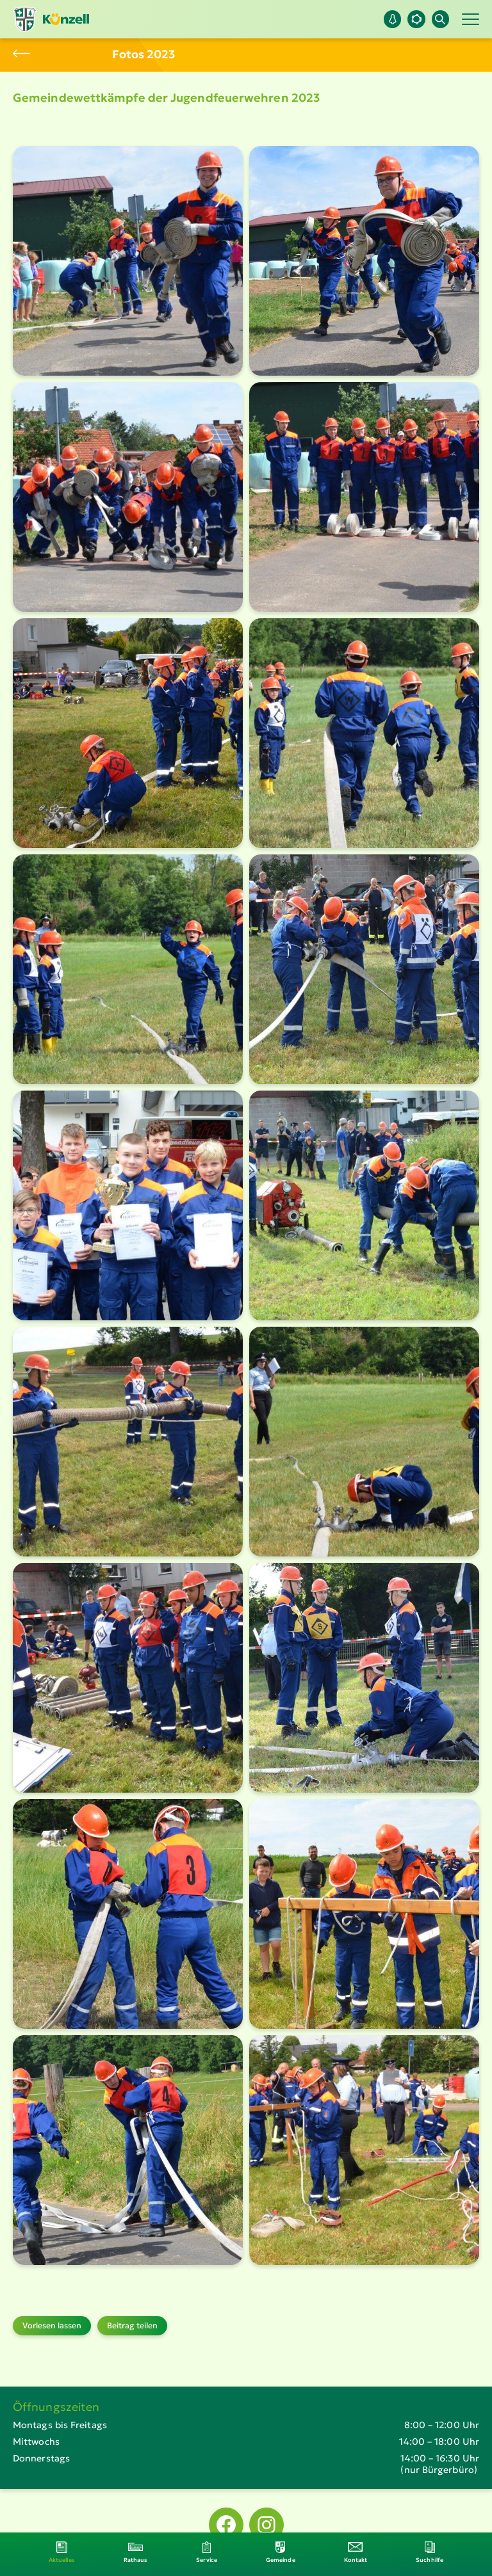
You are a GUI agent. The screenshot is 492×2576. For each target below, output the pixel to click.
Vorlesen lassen (51, 2325)
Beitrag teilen (132, 2325)
